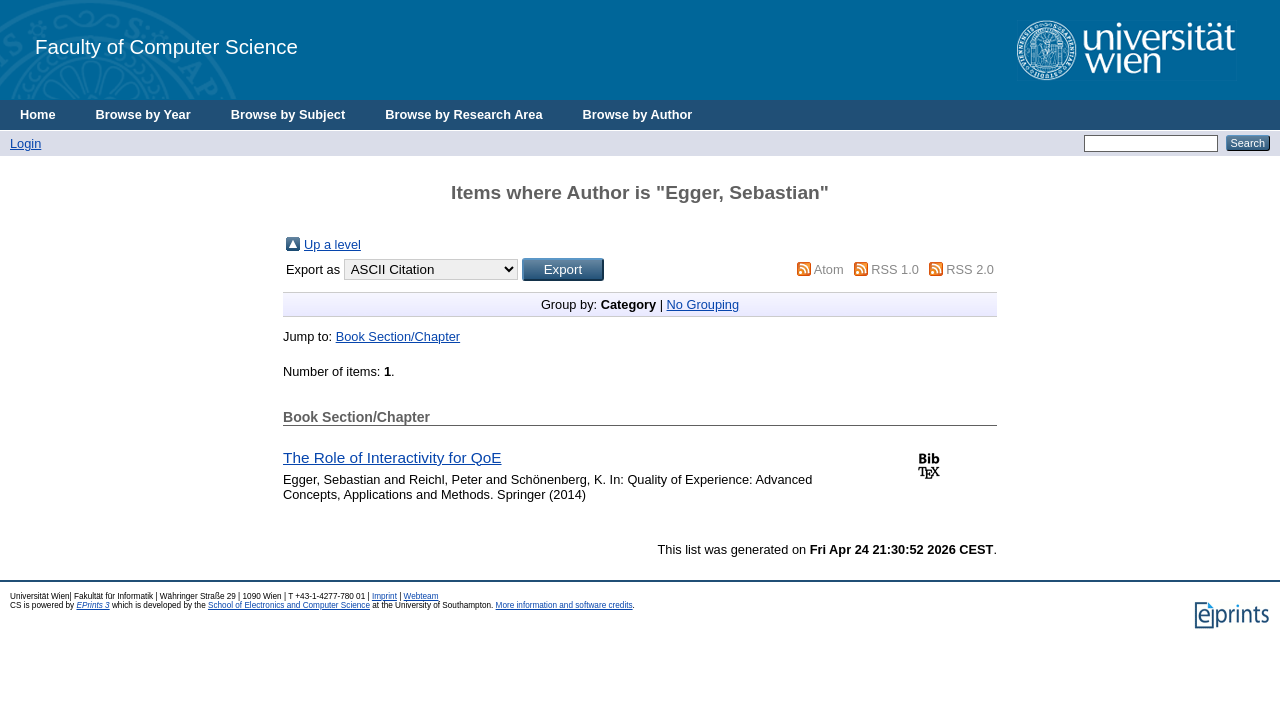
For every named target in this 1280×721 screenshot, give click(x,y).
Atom (829, 269)
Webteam (421, 596)
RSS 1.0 (895, 269)
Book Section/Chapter (398, 336)
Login (25, 143)
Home (38, 114)
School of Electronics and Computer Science (289, 605)
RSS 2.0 (970, 269)
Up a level (332, 244)
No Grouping (703, 304)
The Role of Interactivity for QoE (392, 457)
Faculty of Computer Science (166, 46)
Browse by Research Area (463, 114)
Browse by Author (638, 114)
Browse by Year (143, 114)
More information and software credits (564, 605)
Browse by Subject (288, 114)
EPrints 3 (92, 605)
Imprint (384, 596)
